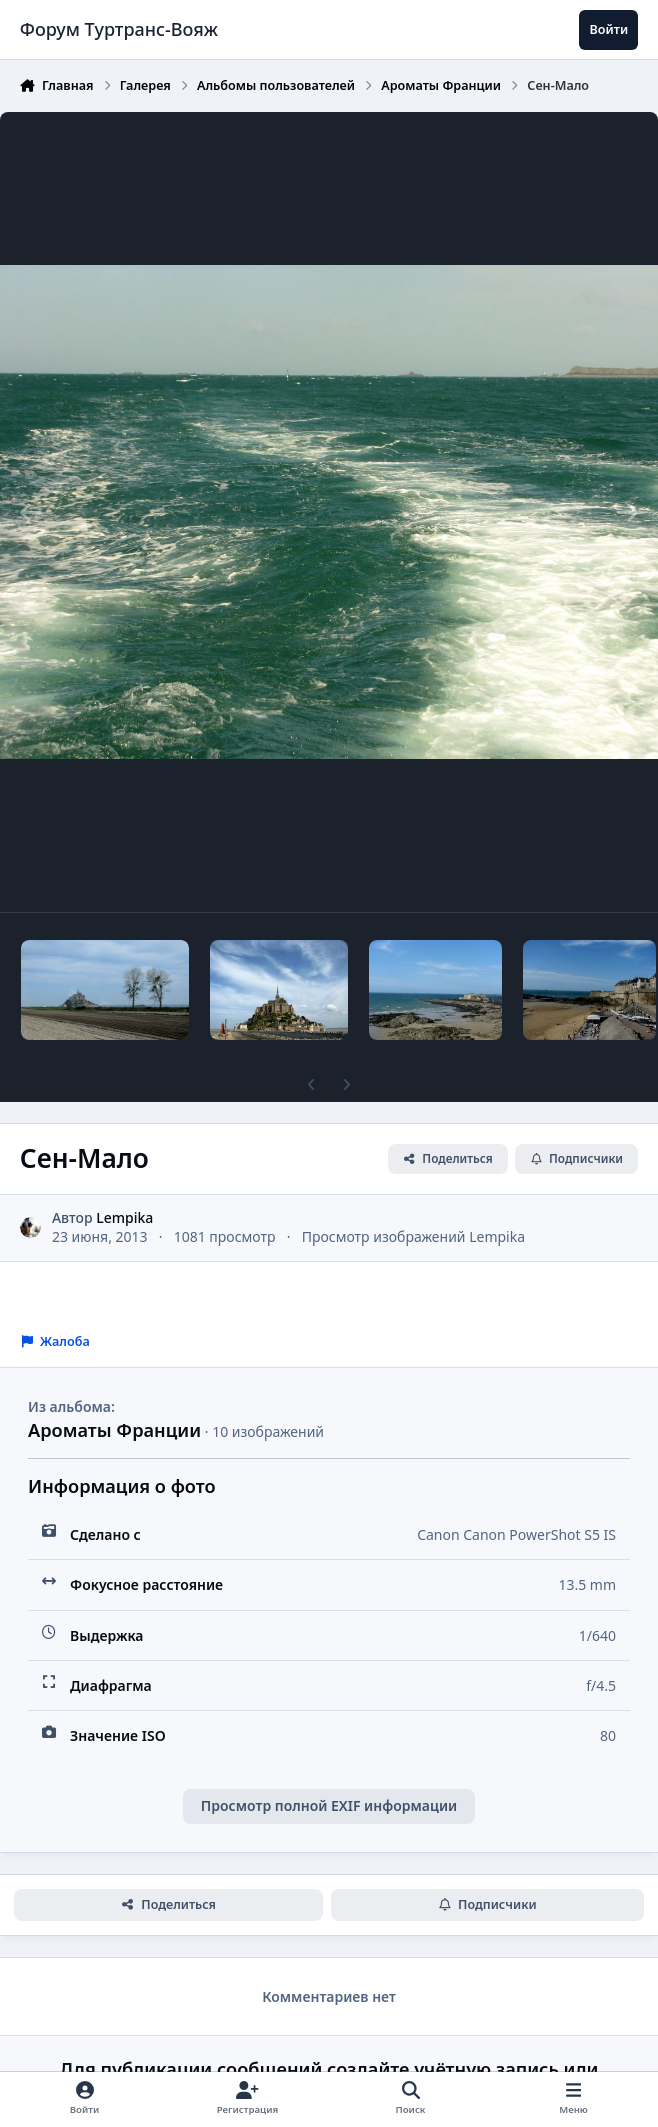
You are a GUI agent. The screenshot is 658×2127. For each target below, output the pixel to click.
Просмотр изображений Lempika (413, 1236)
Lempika (124, 1217)
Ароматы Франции (114, 1430)
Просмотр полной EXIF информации (329, 1805)
